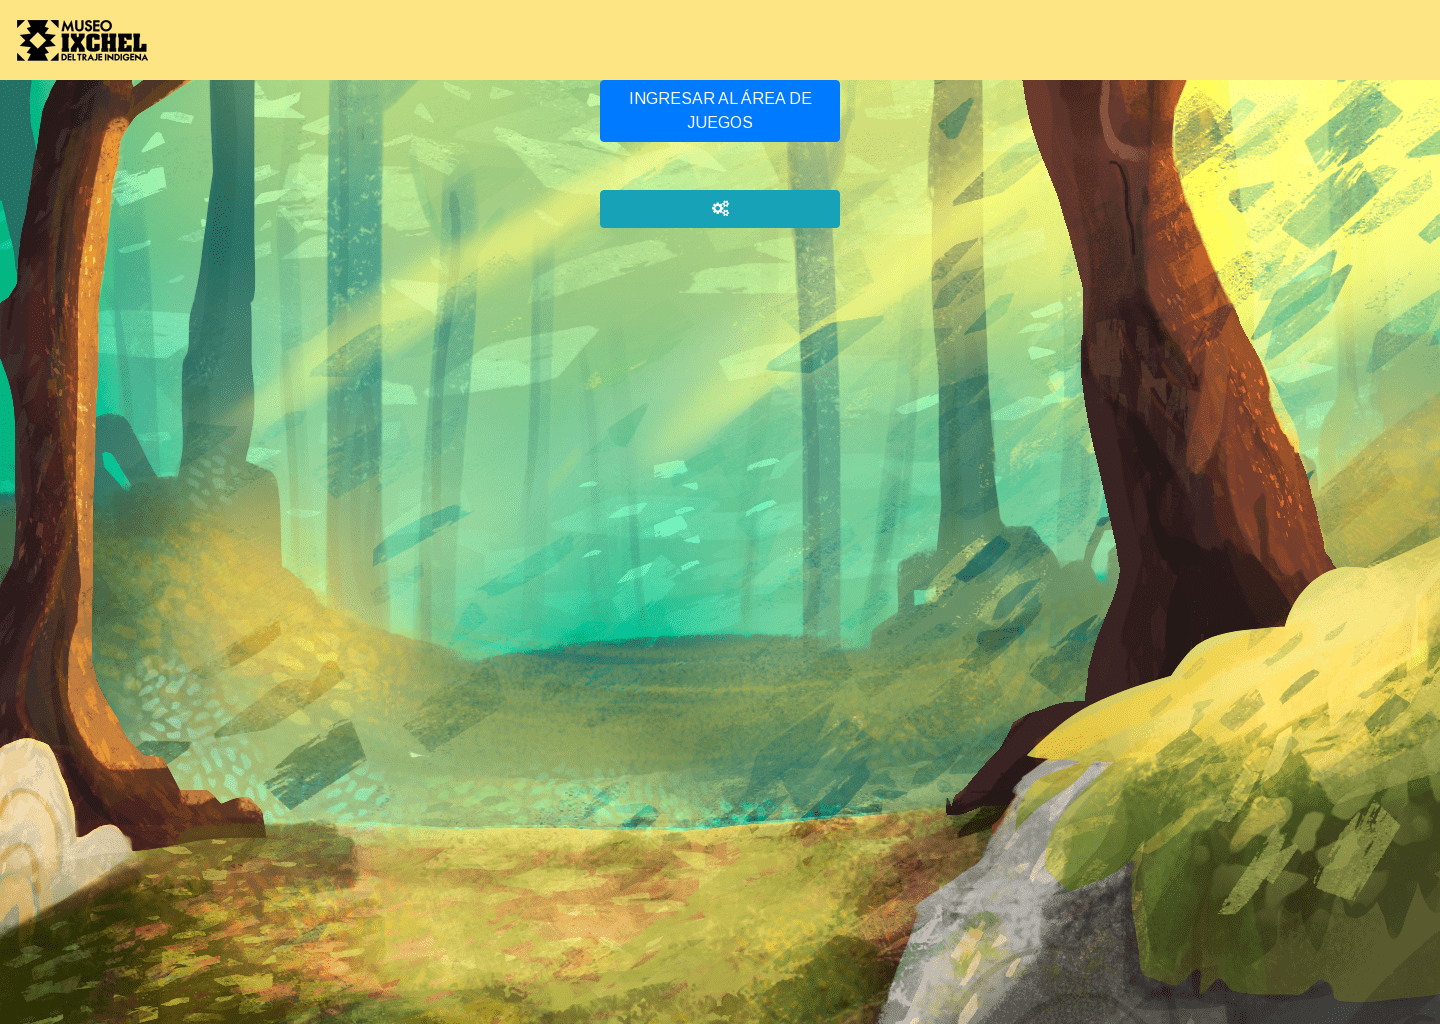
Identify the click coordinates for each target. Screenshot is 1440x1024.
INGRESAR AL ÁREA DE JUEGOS (720, 110)
